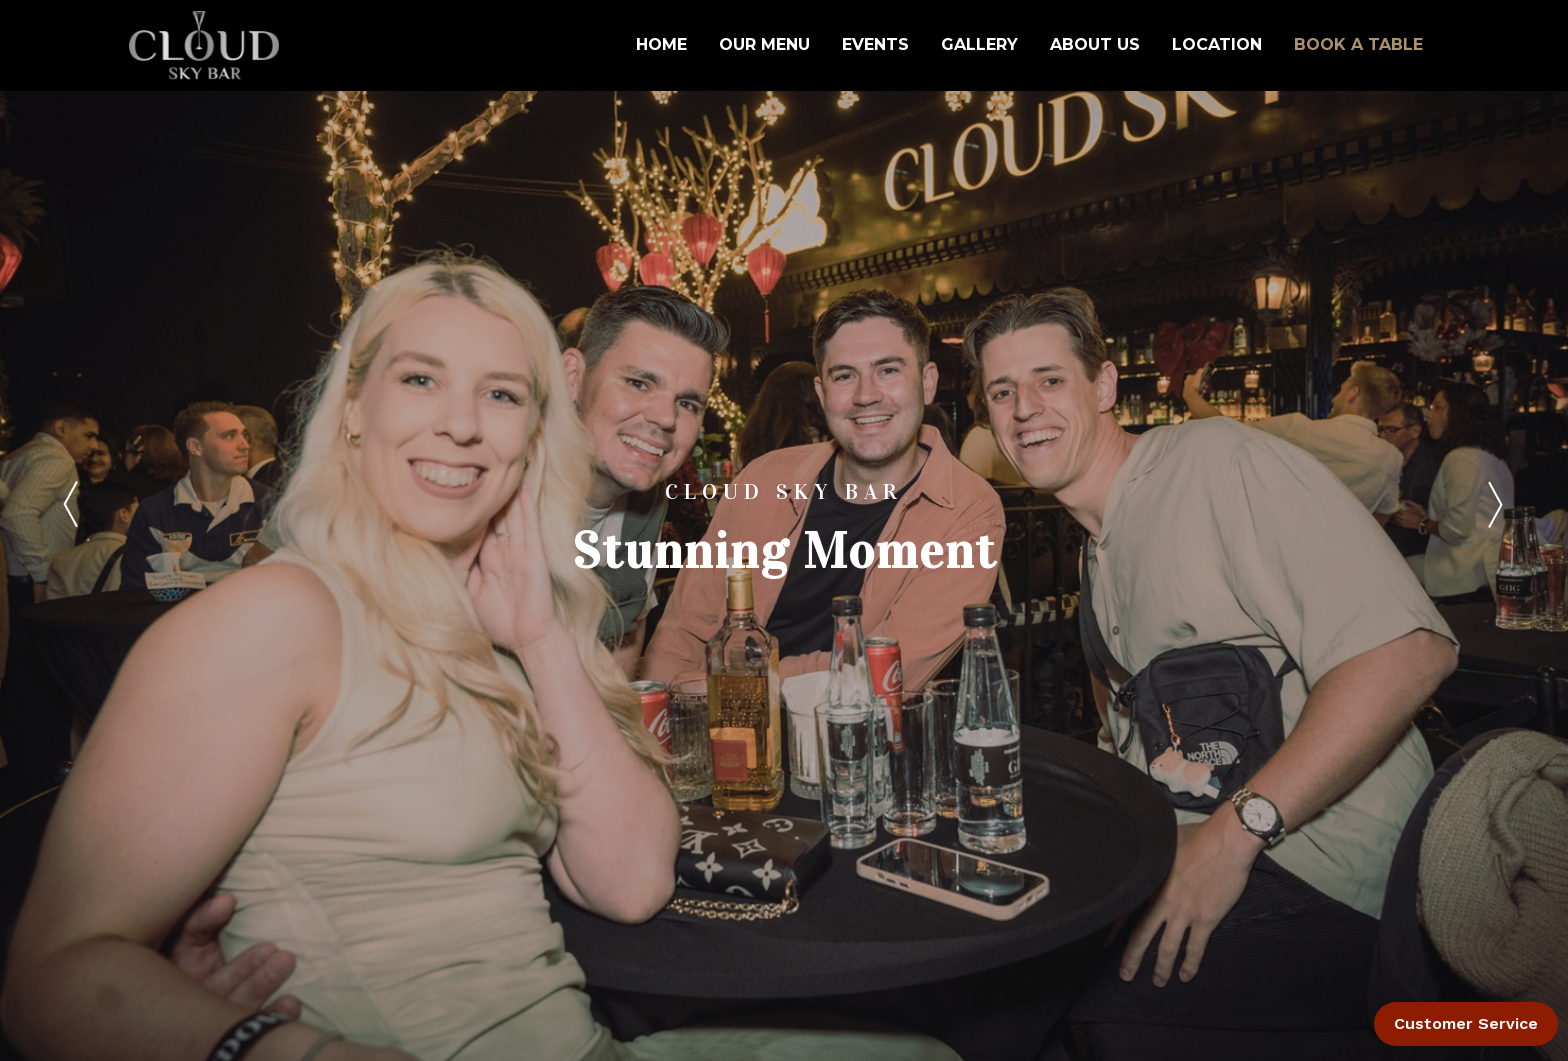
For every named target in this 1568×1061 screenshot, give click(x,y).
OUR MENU (764, 44)
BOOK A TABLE (1358, 44)
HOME (661, 44)
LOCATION (1217, 44)
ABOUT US (1095, 44)
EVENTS (875, 44)
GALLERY (979, 44)
